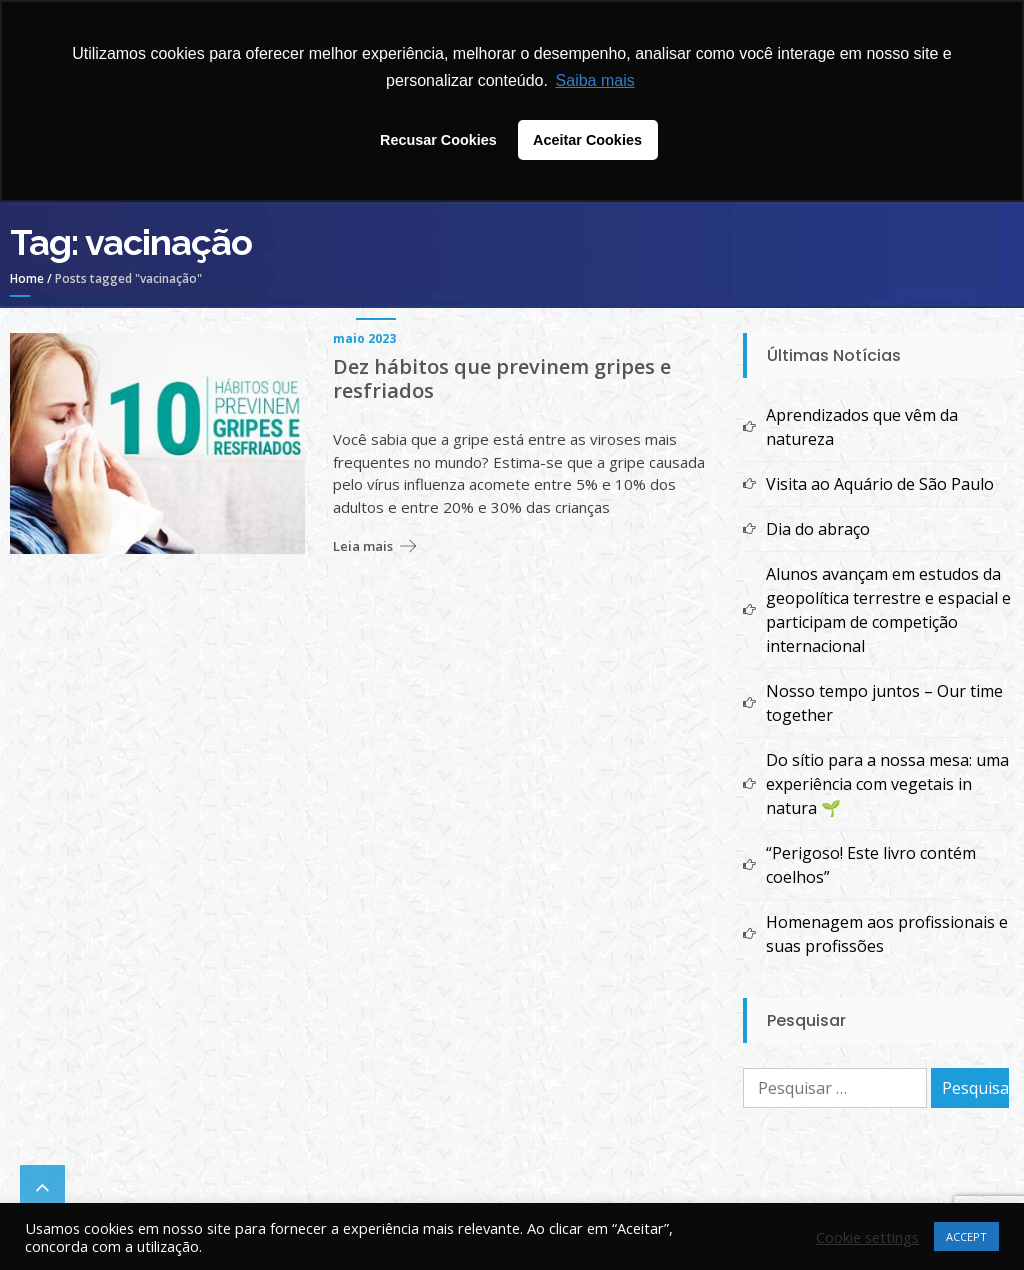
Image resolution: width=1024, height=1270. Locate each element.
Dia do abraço (818, 529)
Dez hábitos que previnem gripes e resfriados (502, 379)
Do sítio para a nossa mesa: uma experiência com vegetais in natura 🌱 (887, 784)
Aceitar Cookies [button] (587, 140)
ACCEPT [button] (966, 1236)
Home (27, 278)
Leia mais (363, 546)
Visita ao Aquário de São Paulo (880, 484)
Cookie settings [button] (867, 1237)
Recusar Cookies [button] (438, 140)
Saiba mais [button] (595, 80)
